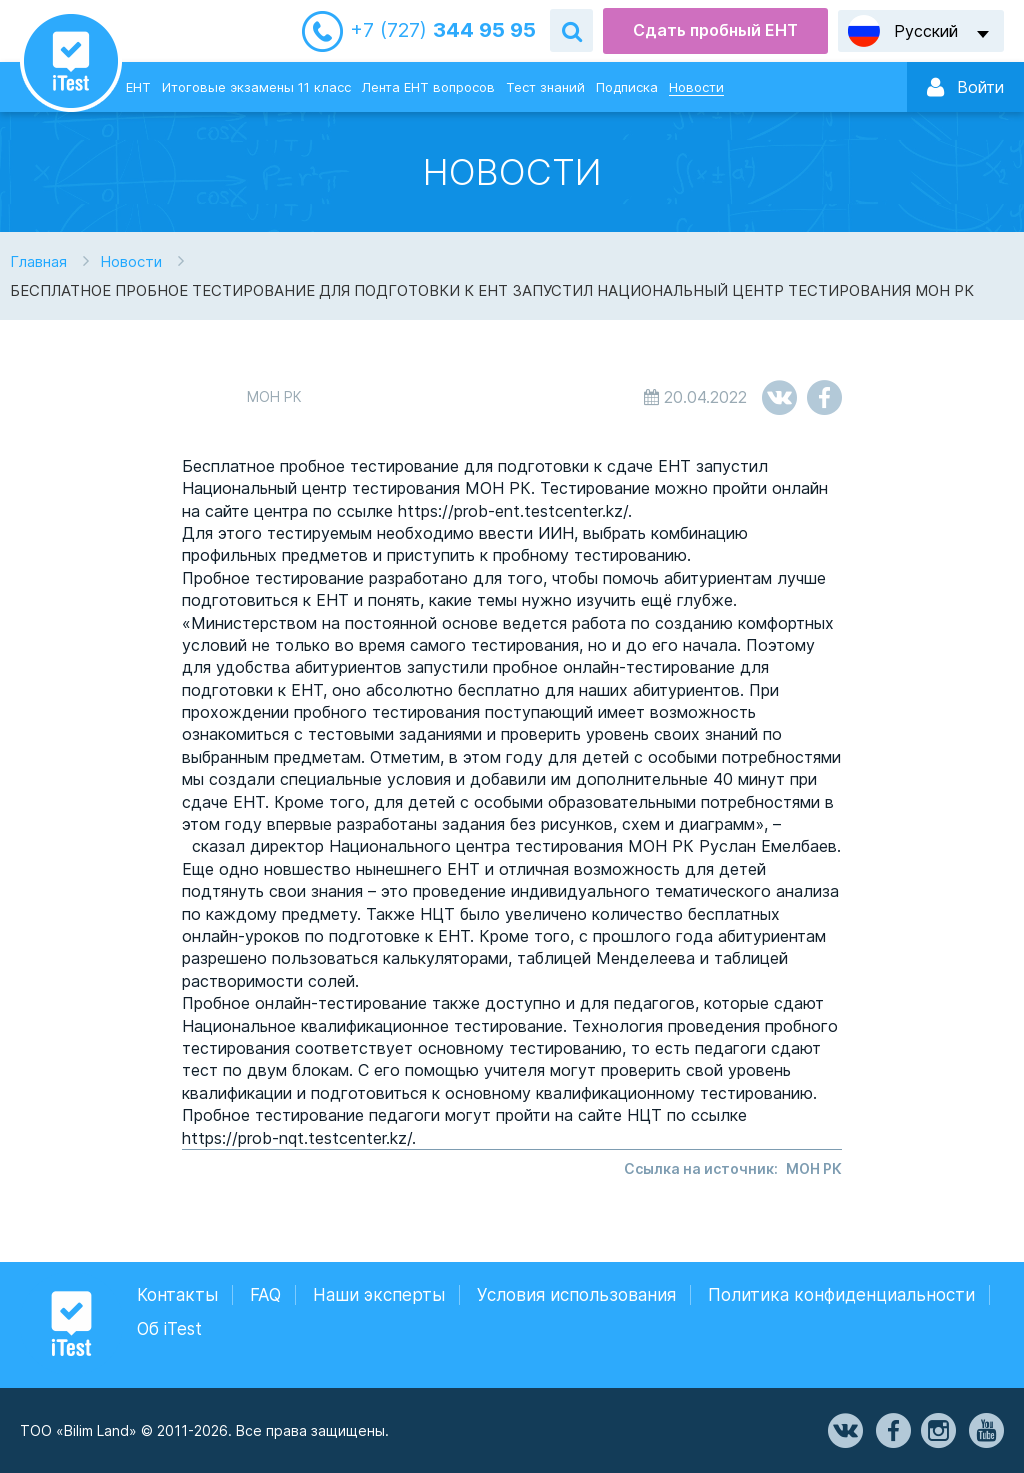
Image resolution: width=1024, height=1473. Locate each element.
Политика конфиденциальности (841, 1295)
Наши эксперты (379, 1295)
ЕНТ (138, 87)
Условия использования (576, 1295)
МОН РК (814, 1168)
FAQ (265, 1295)
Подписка (627, 87)
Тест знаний (545, 87)
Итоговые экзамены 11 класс (256, 87)
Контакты (177, 1295)
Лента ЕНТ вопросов (428, 87)
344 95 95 (443, 30)
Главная (38, 261)
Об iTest (169, 1329)
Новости (696, 87)
